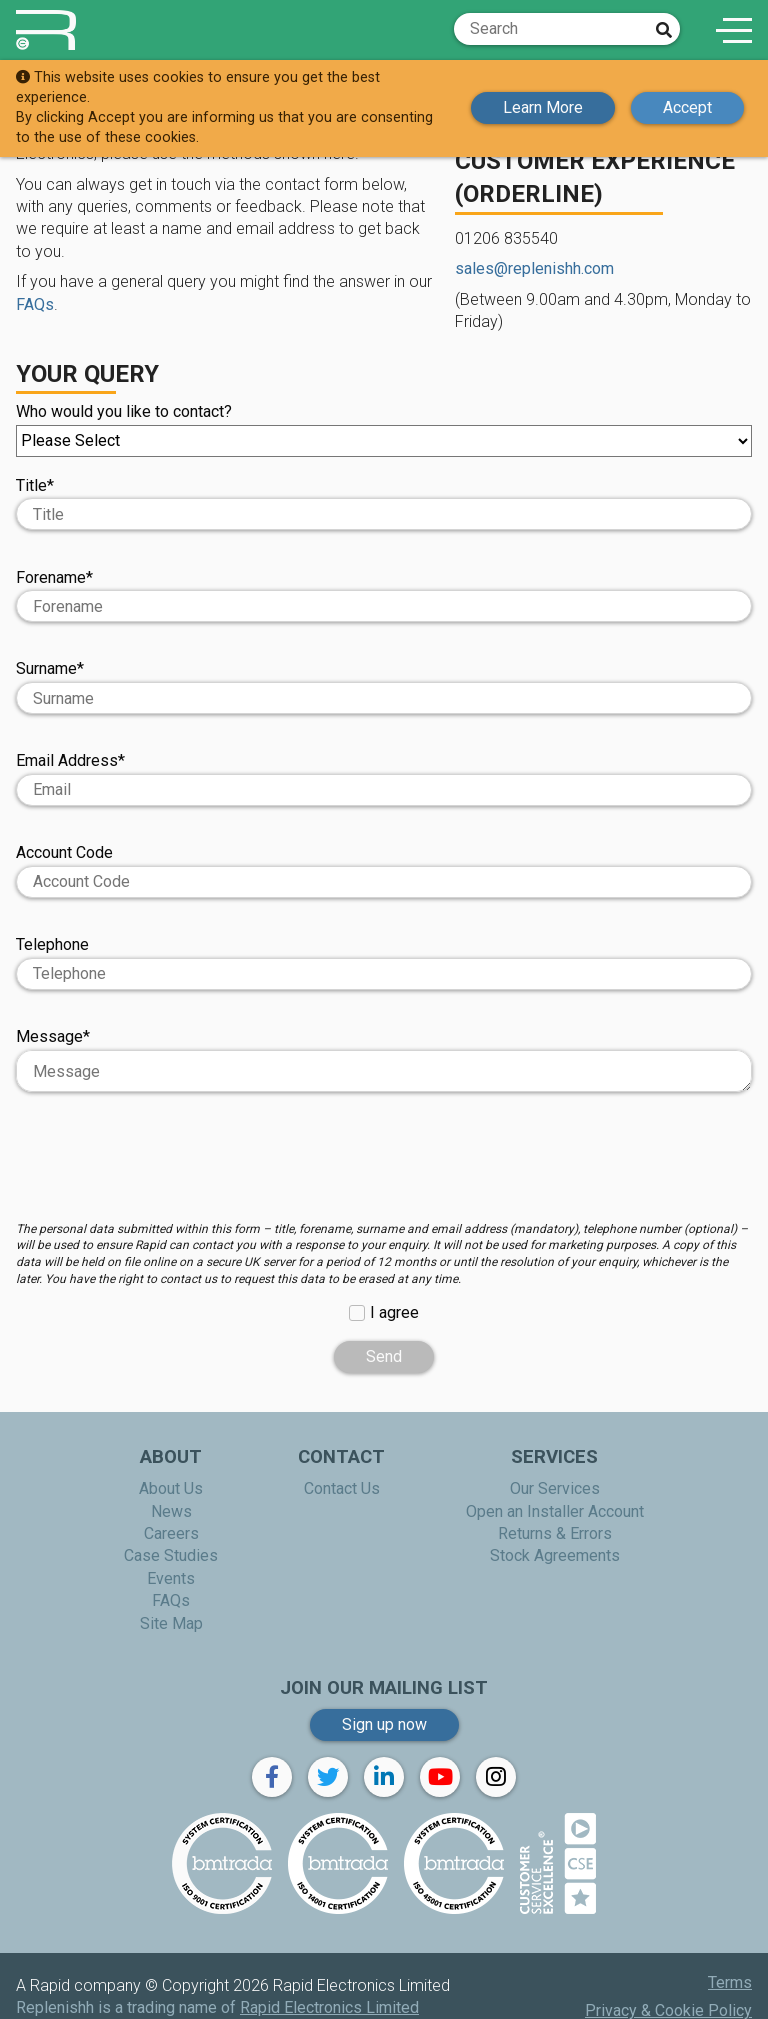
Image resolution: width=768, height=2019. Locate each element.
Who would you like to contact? (384, 429)
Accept (687, 107)
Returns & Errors (555, 1533)
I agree (394, 1312)
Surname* (384, 686)
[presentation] (384, 1166)
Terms (730, 1982)
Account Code (384, 870)
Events (171, 1578)
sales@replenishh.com (534, 268)
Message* (384, 1059)
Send (384, 1356)
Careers (171, 1533)
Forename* (384, 595)
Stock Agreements (555, 1555)
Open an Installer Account (555, 1511)
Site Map (171, 1623)
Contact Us (342, 1488)
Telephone (384, 962)
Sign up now (384, 1724)
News (171, 1511)
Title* (35, 485)
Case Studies (171, 1555)
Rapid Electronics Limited (329, 2007)
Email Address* (384, 778)
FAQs (35, 304)
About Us (171, 1488)
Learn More (543, 107)
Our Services (555, 1488)
